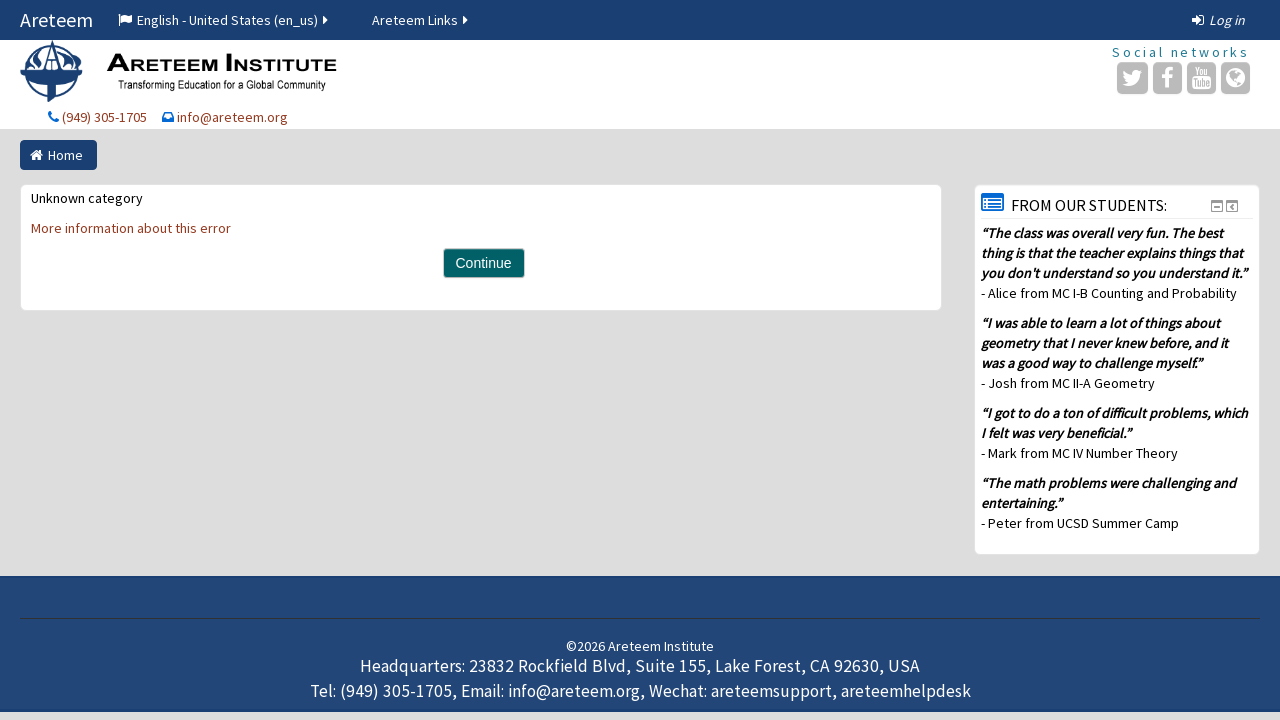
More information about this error (131, 228)
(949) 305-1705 (104, 117)
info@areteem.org (232, 117)
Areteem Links (421, 20)
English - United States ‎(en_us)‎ (224, 20)
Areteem (56, 19)
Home (65, 155)
